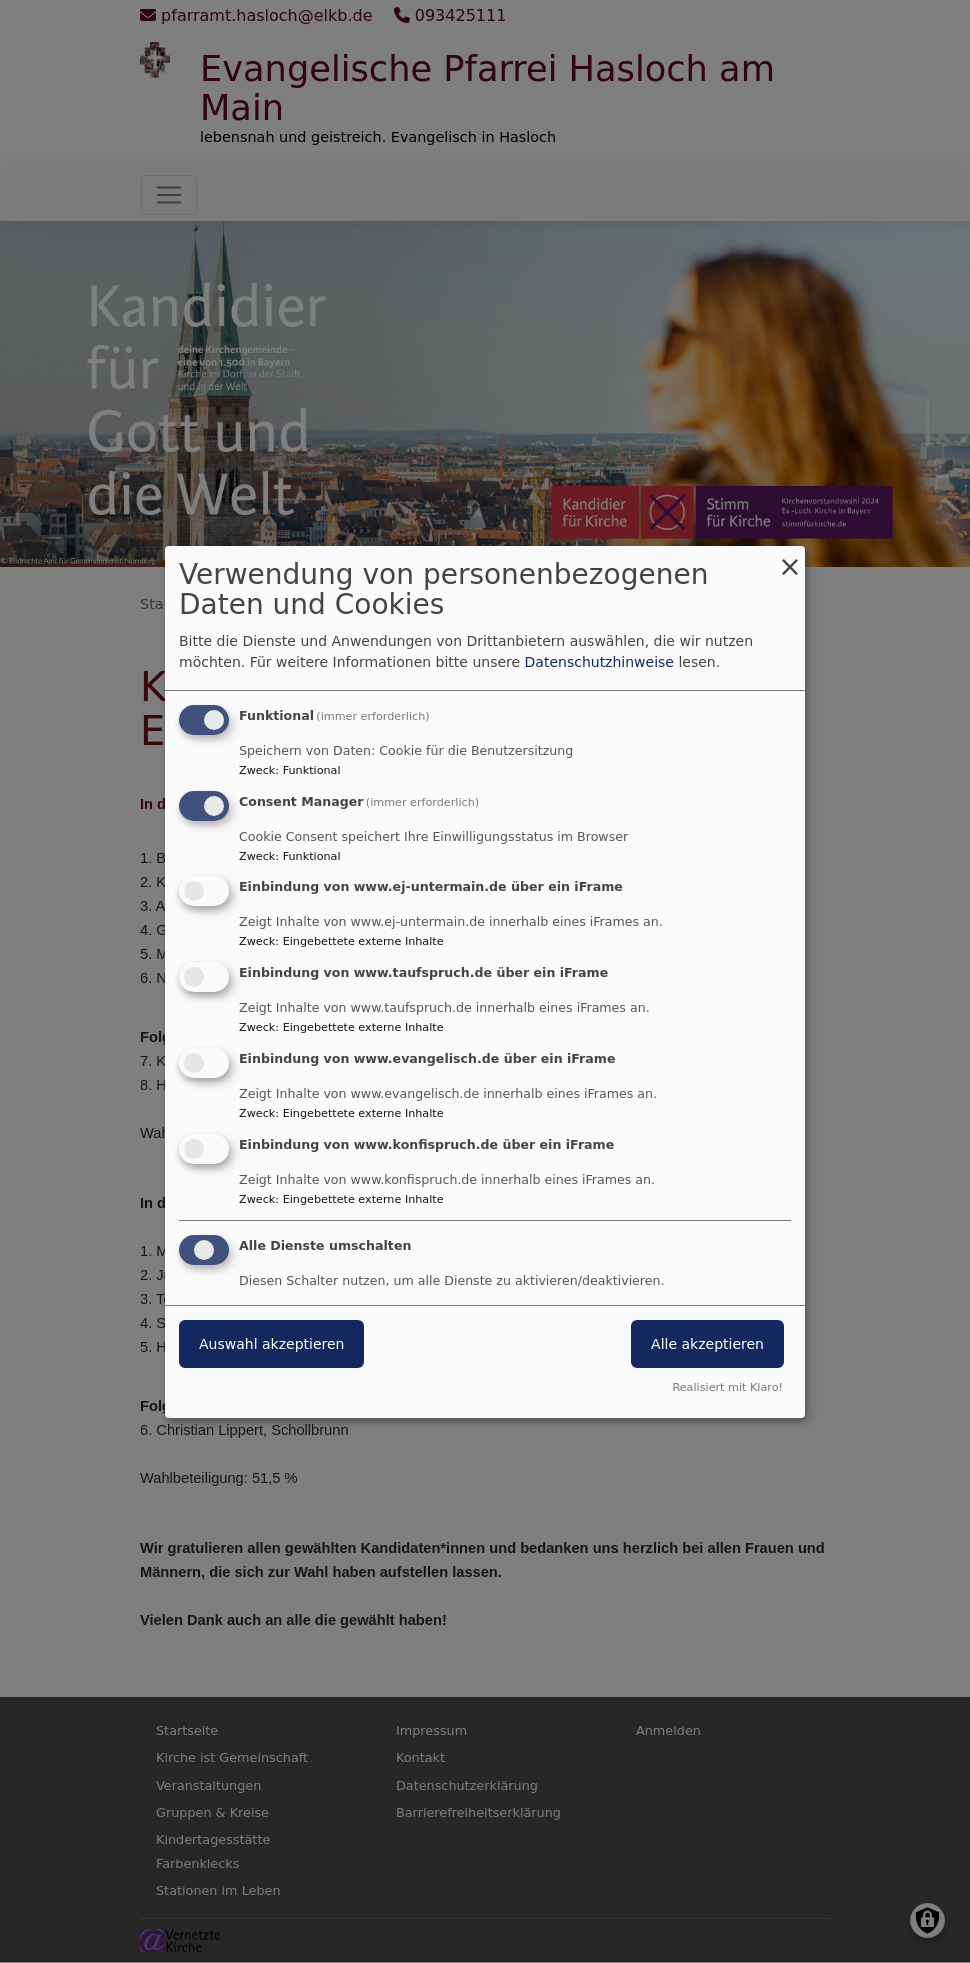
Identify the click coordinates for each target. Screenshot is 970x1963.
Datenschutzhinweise (599, 662)
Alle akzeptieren (707, 1344)
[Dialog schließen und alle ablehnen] (790, 558)
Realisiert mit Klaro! (727, 1387)
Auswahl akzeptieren (271, 1344)
